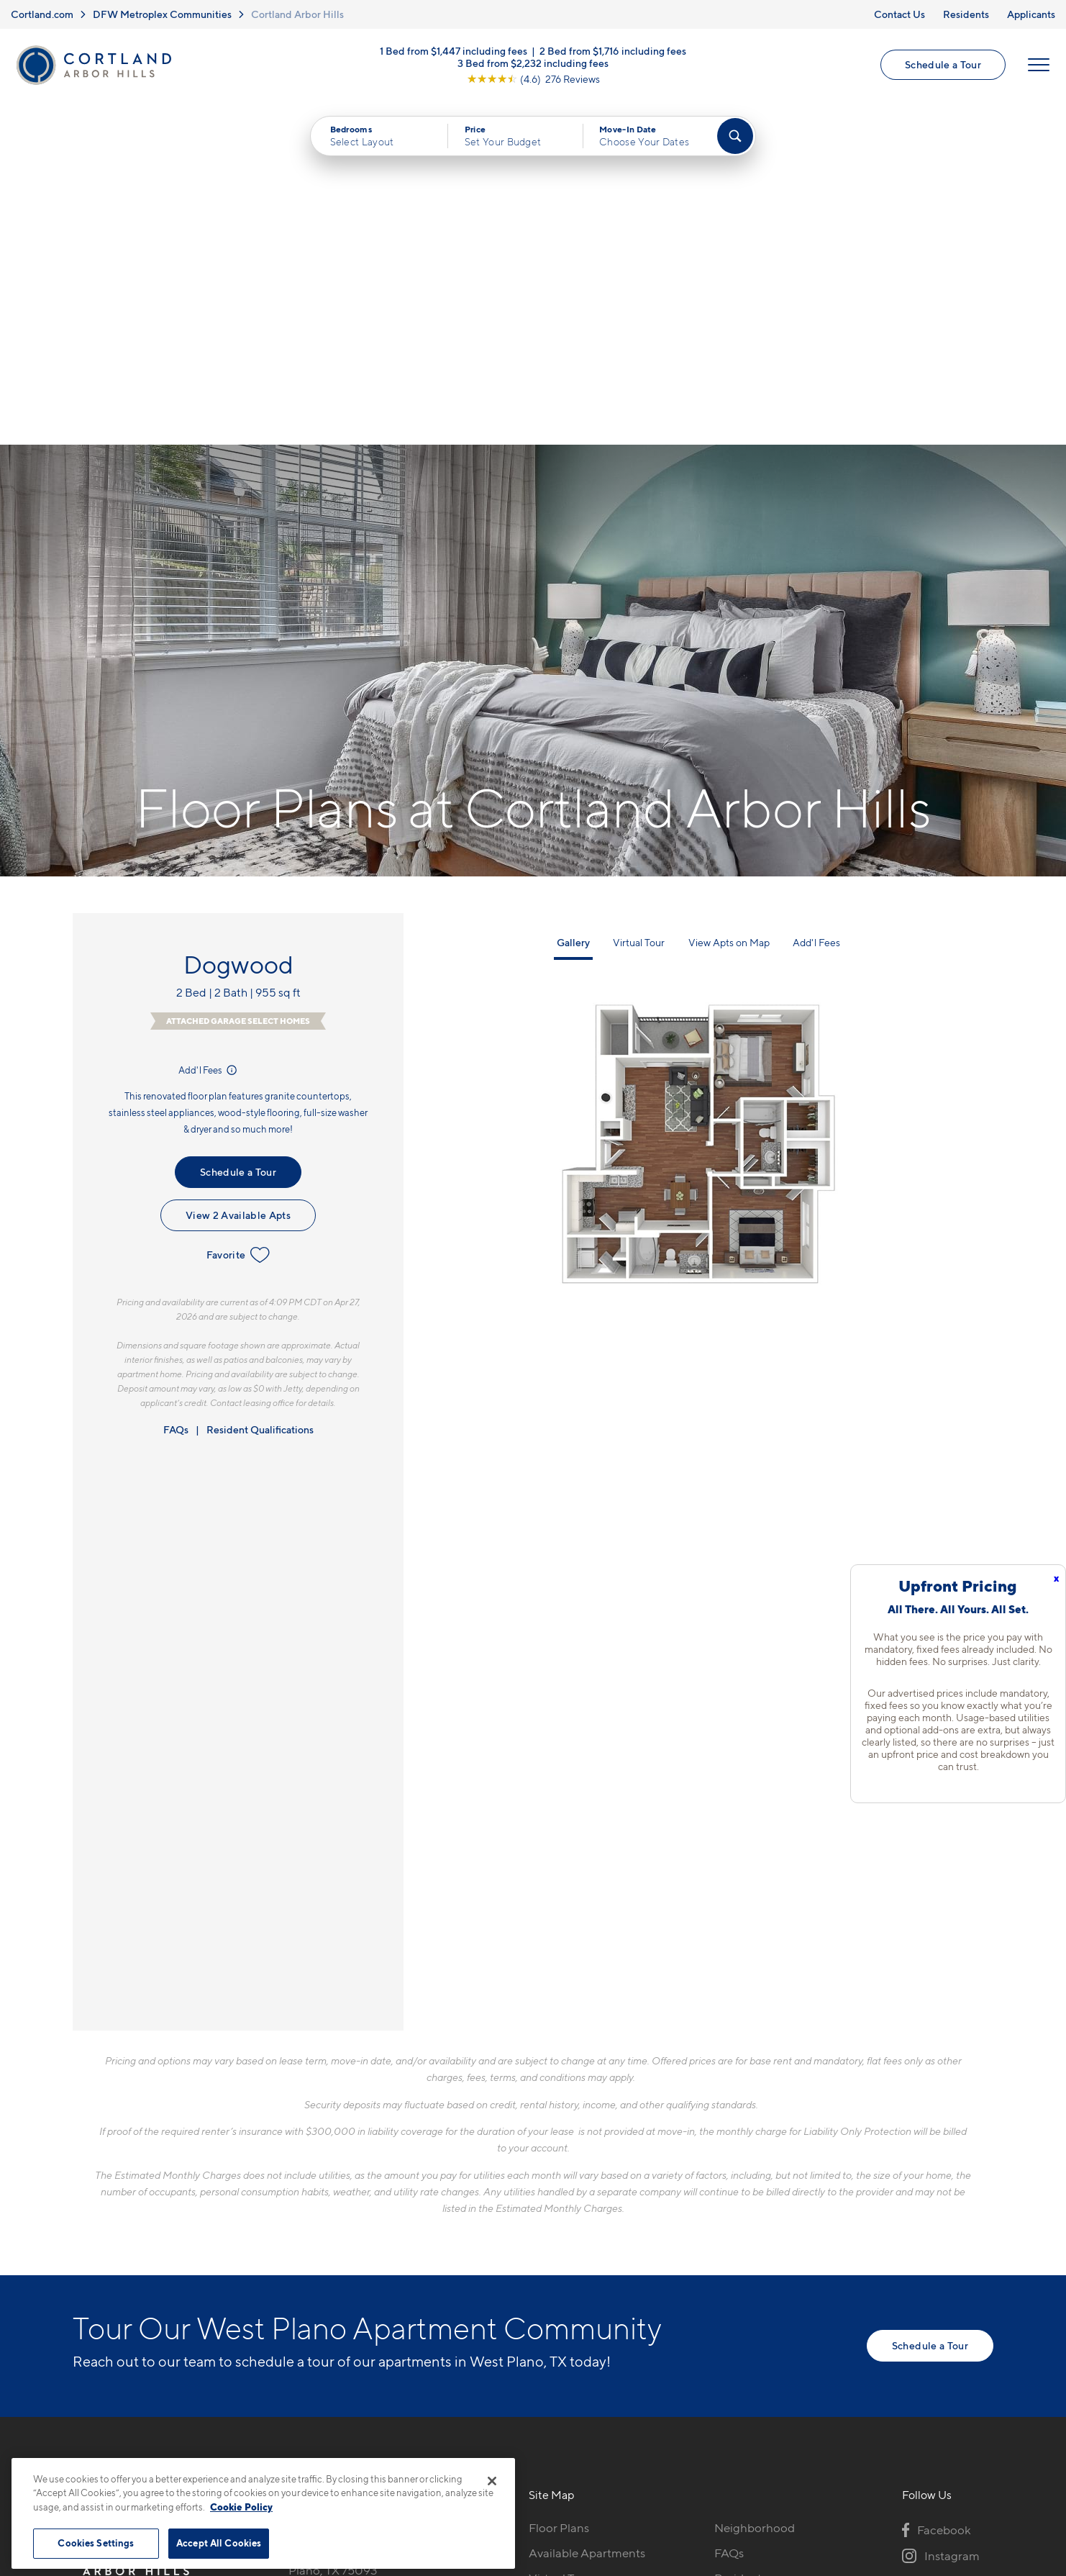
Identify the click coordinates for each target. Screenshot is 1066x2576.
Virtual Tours (563, 2235)
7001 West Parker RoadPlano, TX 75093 (351, 2218)
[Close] (492, 2481)
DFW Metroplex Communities (162, 14)
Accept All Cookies (218, 2543)
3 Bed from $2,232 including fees (533, 63)
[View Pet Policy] (409, 2263)
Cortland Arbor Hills (297, 14)
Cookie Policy (241, 2507)
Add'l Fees (209, 727)
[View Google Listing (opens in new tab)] (533, 79)
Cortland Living (571, 2310)
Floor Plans (559, 2184)
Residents (966, 14)
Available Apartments (587, 2210)
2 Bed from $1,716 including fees (612, 51)
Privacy (466, 2451)
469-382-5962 (328, 2184)
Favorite (238, 912)
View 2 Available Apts (238, 872)
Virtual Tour (639, 600)
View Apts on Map (729, 600)
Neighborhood (754, 2184)
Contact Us (899, 14)
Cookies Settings (96, 2543)
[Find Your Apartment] (735, 137)
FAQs (175, 1087)
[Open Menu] (1038, 65)
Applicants (1031, 14)
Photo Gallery (566, 2260)
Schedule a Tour (943, 65)
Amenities (556, 2285)
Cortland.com (42, 14)
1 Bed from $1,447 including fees (453, 51)
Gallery (573, 600)
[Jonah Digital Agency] (959, 2443)
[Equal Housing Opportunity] (296, 2263)
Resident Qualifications (260, 1087)
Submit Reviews (529, 2451)
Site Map (596, 2451)
